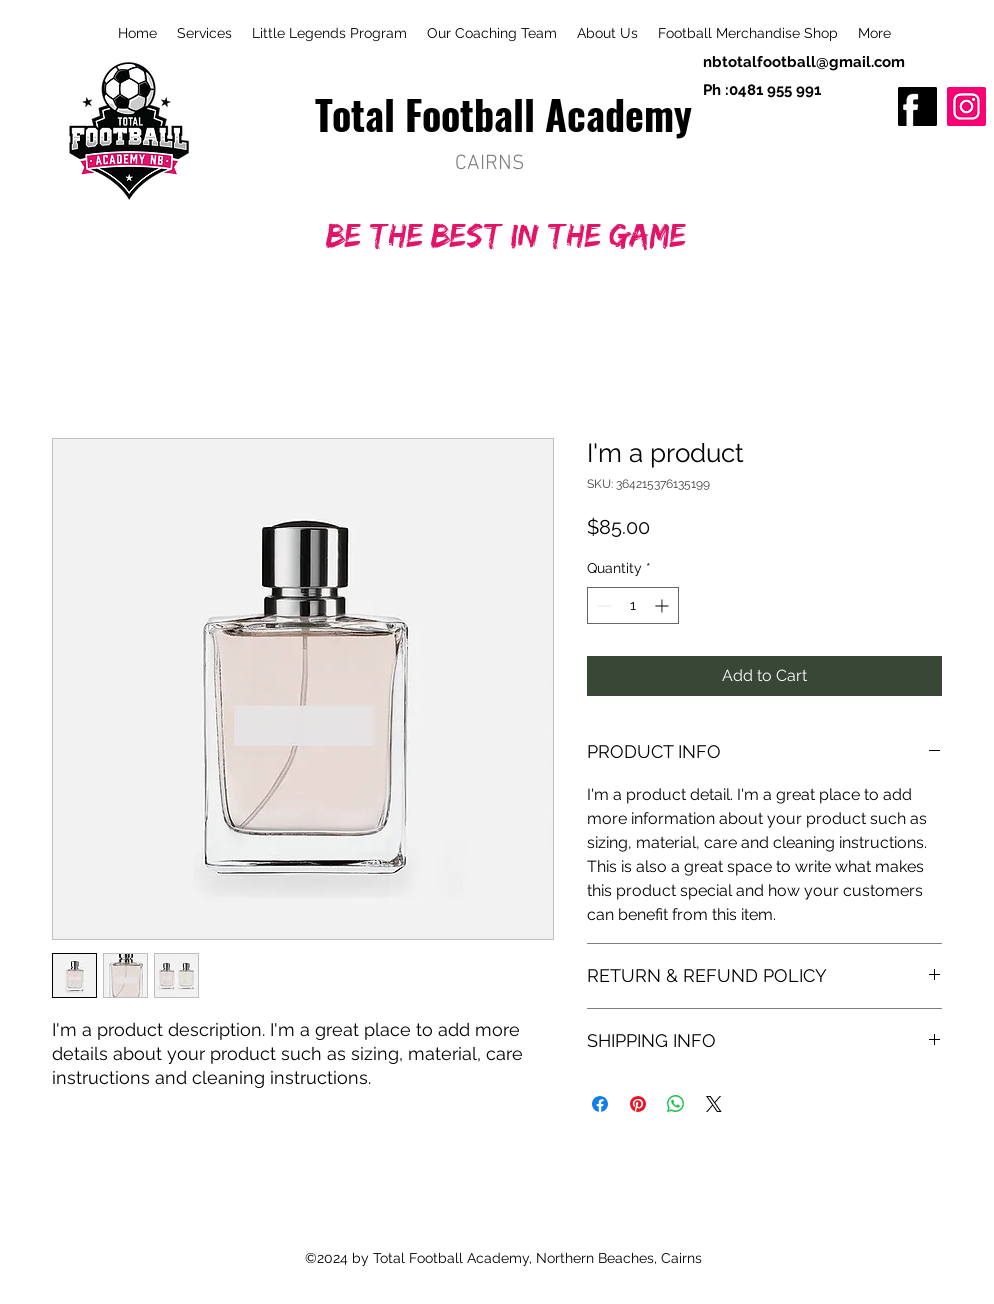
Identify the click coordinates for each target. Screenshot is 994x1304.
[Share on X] (714, 1104)
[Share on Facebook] (600, 1104)
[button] (874, 33)
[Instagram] (966, 106)
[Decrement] (602, 605)
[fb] (917, 106)
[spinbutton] (633, 605)
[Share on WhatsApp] (676, 1104)
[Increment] (663, 605)
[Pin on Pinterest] (638, 1104)
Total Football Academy (503, 114)
